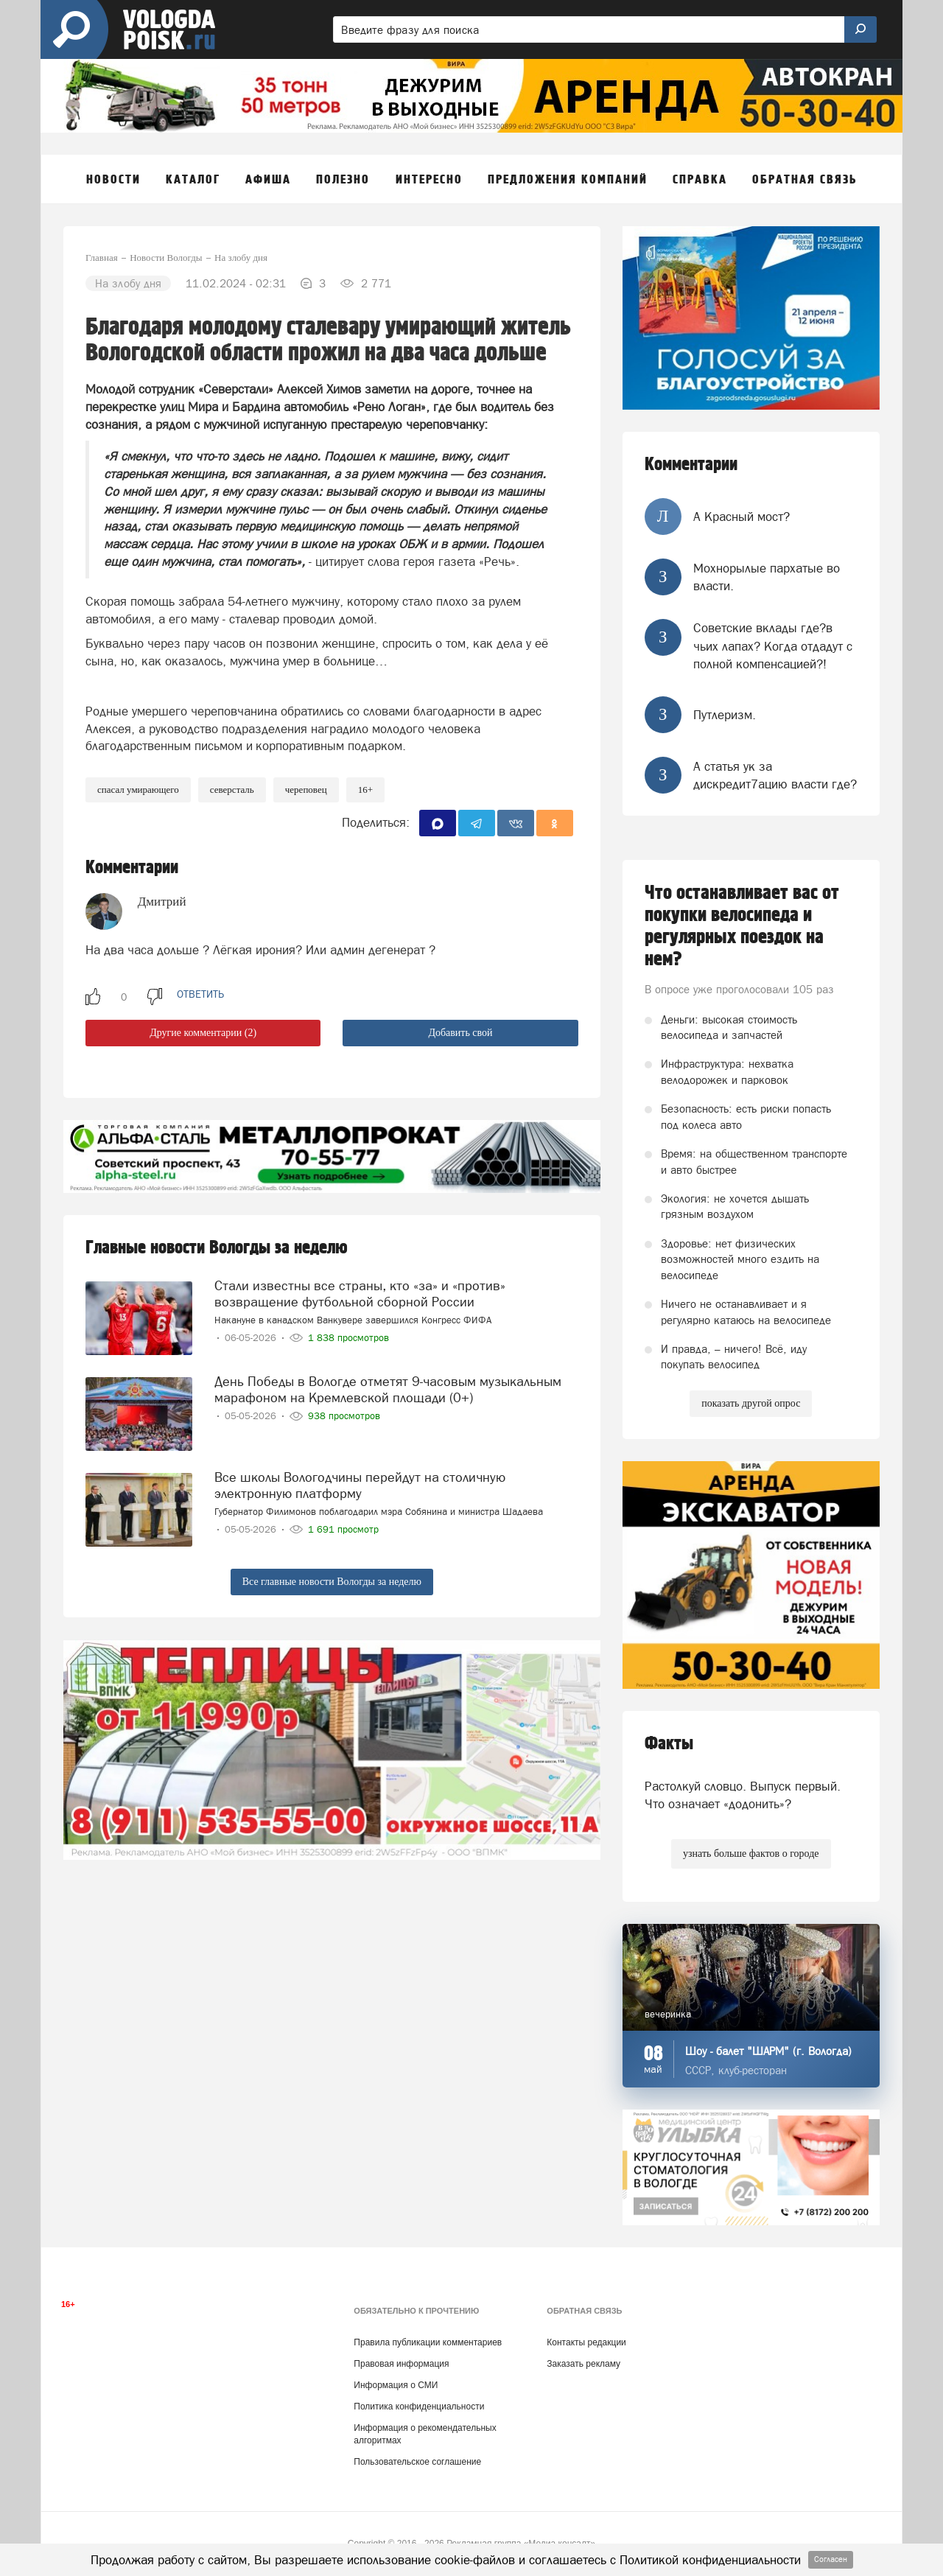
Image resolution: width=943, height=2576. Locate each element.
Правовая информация (401, 2364)
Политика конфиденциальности (419, 2406)
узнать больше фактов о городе (750, 1853)
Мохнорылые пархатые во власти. (766, 577)
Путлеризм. (724, 714)
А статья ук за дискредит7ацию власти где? (775, 775)
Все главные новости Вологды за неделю (331, 1581)
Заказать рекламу (583, 2364)
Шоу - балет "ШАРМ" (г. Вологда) (768, 2051)
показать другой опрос (750, 1403)
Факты (669, 1743)
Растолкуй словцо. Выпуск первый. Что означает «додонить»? (743, 1795)
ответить (200, 994)
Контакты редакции (586, 2342)
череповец (306, 789)
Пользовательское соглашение (417, 2462)
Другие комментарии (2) (203, 1032)
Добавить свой (460, 1032)
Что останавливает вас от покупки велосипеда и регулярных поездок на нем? (742, 926)
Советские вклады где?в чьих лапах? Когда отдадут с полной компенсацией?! (772, 645)
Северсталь (232, 789)
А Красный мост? (741, 516)
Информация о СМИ (396, 2385)
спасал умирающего (138, 789)
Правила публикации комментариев (428, 2342)
